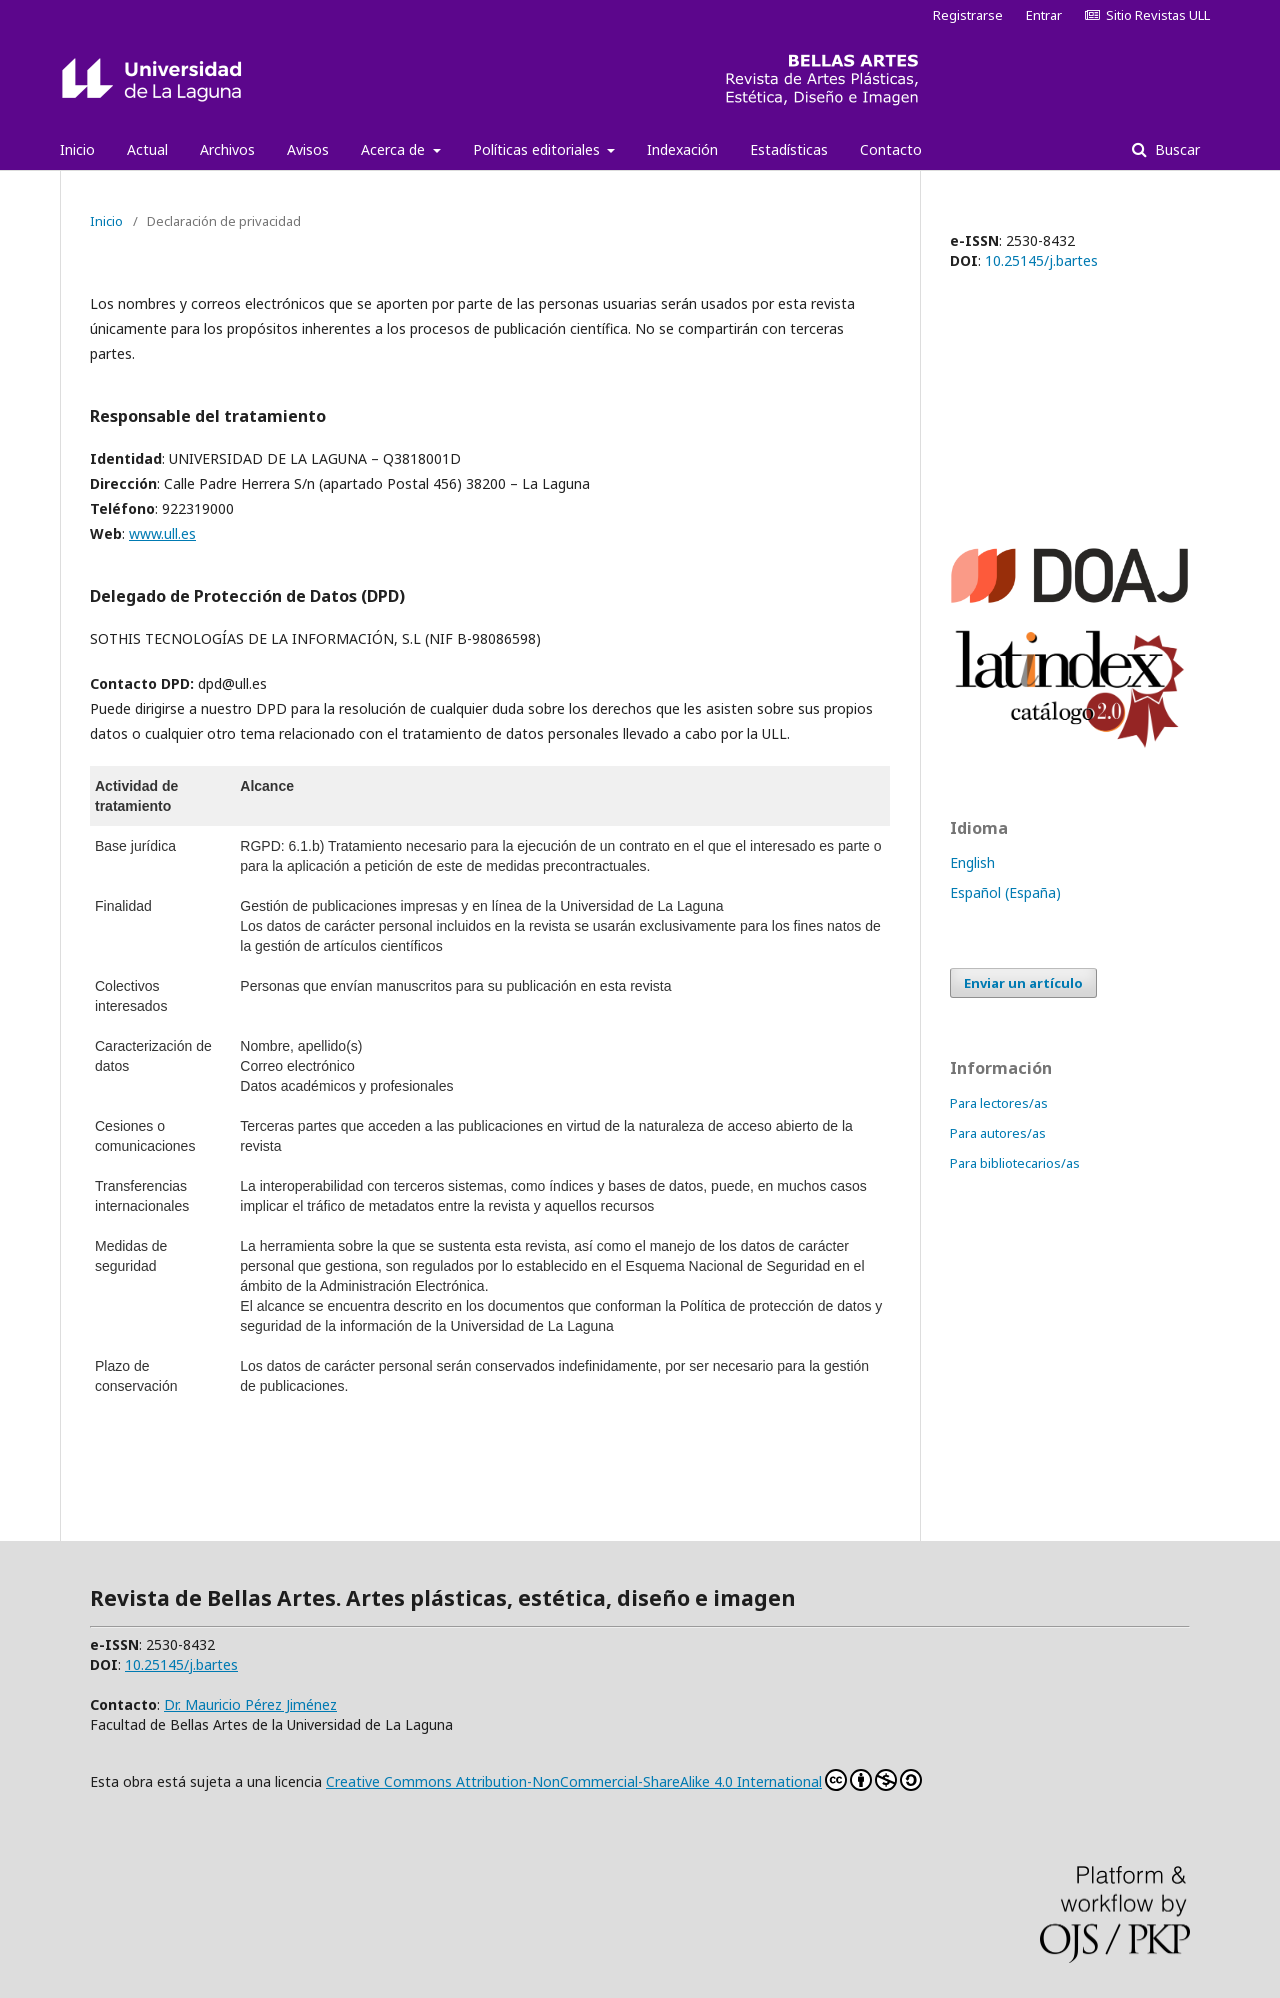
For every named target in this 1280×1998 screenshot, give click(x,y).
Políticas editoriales (538, 149)
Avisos (308, 149)
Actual (147, 149)
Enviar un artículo (1023, 983)
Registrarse (968, 15)
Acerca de (395, 149)
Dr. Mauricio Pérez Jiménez (250, 1704)
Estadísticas (789, 149)
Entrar (1044, 15)
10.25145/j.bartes (1041, 260)
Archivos (227, 149)
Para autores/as (998, 1133)
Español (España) (1005, 892)
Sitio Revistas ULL (1147, 15)
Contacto (891, 149)
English (972, 862)
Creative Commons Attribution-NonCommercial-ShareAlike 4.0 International (624, 1780)
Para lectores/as (999, 1103)
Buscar (1175, 149)
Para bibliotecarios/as (1015, 1163)
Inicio (77, 149)
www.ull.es (162, 533)
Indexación (682, 149)
